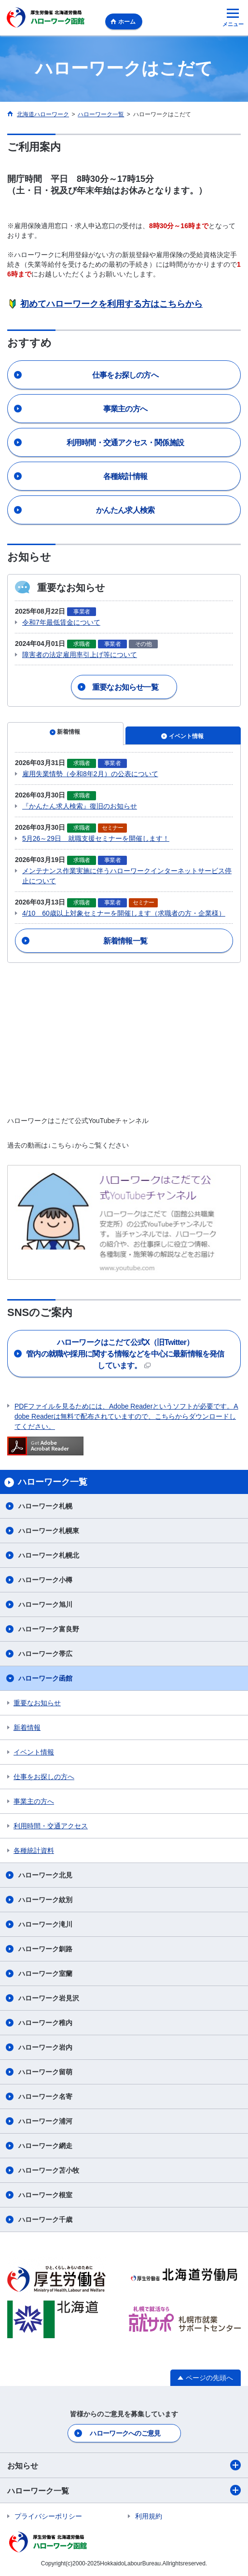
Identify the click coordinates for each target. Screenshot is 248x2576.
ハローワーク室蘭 (45, 1973)
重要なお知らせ (37, 1703)
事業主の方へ (34, 1801)
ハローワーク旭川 (45, 1604)
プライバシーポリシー (48, 2516)
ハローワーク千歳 (45, 2219)
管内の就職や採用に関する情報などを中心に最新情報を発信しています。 (125, 1354)
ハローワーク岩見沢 (48, 1998)
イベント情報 (34, 1752)
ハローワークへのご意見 (125, 2433)
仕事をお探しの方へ (44, 1777)
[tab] (65, 733)
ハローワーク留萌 (45, 2072)
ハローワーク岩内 (45, 2047)
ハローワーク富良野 (48, 1629)
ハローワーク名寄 (45, 2096)
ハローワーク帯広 (45, 1654)
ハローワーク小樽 (45, 1580)
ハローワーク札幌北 (48, 1555)
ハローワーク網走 (45, 2146)
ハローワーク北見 (45, 1875)
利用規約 (148, 2516)
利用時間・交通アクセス (51, 1826)
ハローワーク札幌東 (48, 1531)
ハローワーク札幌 (45, 1506)
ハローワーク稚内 (45, 2023)
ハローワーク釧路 (45, 1949)
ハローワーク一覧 (124, 2490)
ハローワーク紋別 (45, 1900)
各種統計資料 (34, 1850)
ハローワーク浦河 (45, 2121)
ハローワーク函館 (45, 1678)
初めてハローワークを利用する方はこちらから (111, 304)
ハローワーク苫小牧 (48, 2170)
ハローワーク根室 (45, 2195)
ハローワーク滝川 (45, 1924)
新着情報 (27, 1727)
